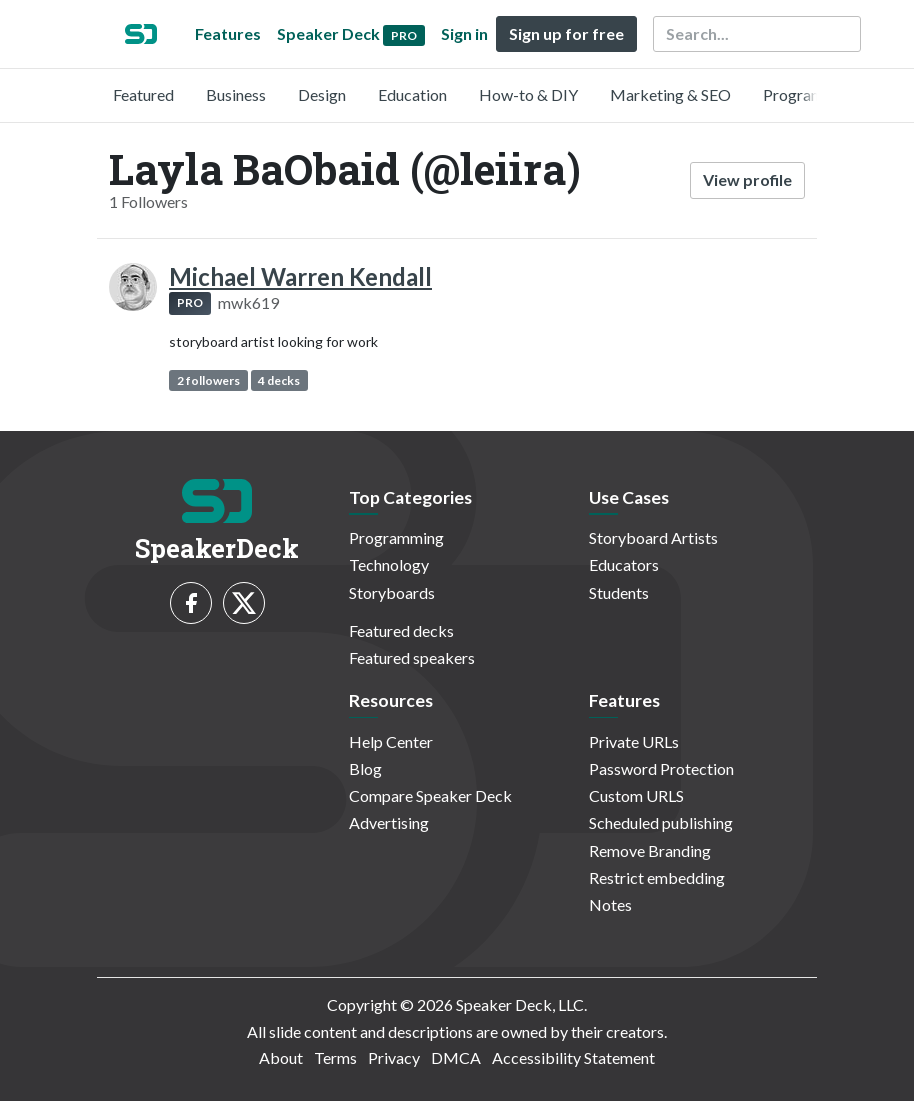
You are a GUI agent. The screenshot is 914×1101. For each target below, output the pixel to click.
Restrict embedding (657, 877)
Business (236, 94)
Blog (365, 768)
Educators (624, 564)
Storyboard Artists (653, 537)
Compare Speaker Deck (430, 795)
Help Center (391, 741)
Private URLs (634, 741)
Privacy (394, 1057)
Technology (389, 564)
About (281, 1057)
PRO (190, 302)
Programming (810, 94)
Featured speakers (412, 657)
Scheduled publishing (661, 822)
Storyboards (392, 592)
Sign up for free (566, 33)
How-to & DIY (528, 94)
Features (228, 33)
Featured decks (401, 630)
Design (322, 94)
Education (412, 94)
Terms (335, 1057)
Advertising (389, 822)
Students (619, 592)
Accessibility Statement (573, 1057)
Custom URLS (636, 795)
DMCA (456, 1057)
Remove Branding (650, 850)
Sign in (464, 33)
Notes (610, 904)
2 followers (208, 380)
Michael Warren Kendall (300, 276)
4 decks (279, 380)
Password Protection (661, 768)
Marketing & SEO (670, 94)
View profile (747, 179)
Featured (143, 94)
